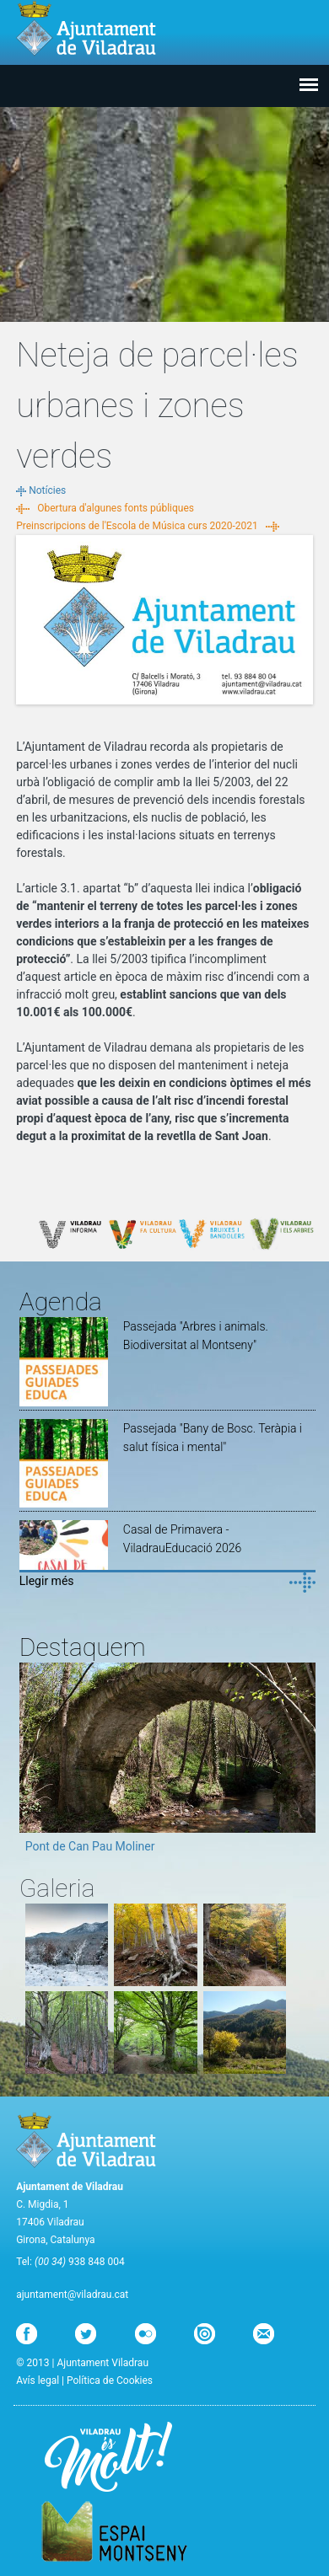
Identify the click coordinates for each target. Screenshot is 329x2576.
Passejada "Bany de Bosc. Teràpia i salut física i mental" (212, 1438)
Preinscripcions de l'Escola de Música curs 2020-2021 (137, 526)
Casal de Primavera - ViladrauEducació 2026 (182, 1539)
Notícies (47, 490)
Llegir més (46, 1581)
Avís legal (37, 2380)
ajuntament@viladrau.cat (72, 2294)
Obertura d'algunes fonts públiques (115, 508)
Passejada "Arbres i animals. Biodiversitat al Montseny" (195, 1336)
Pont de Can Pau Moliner (90, 1846)
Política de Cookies (110, 2380)
